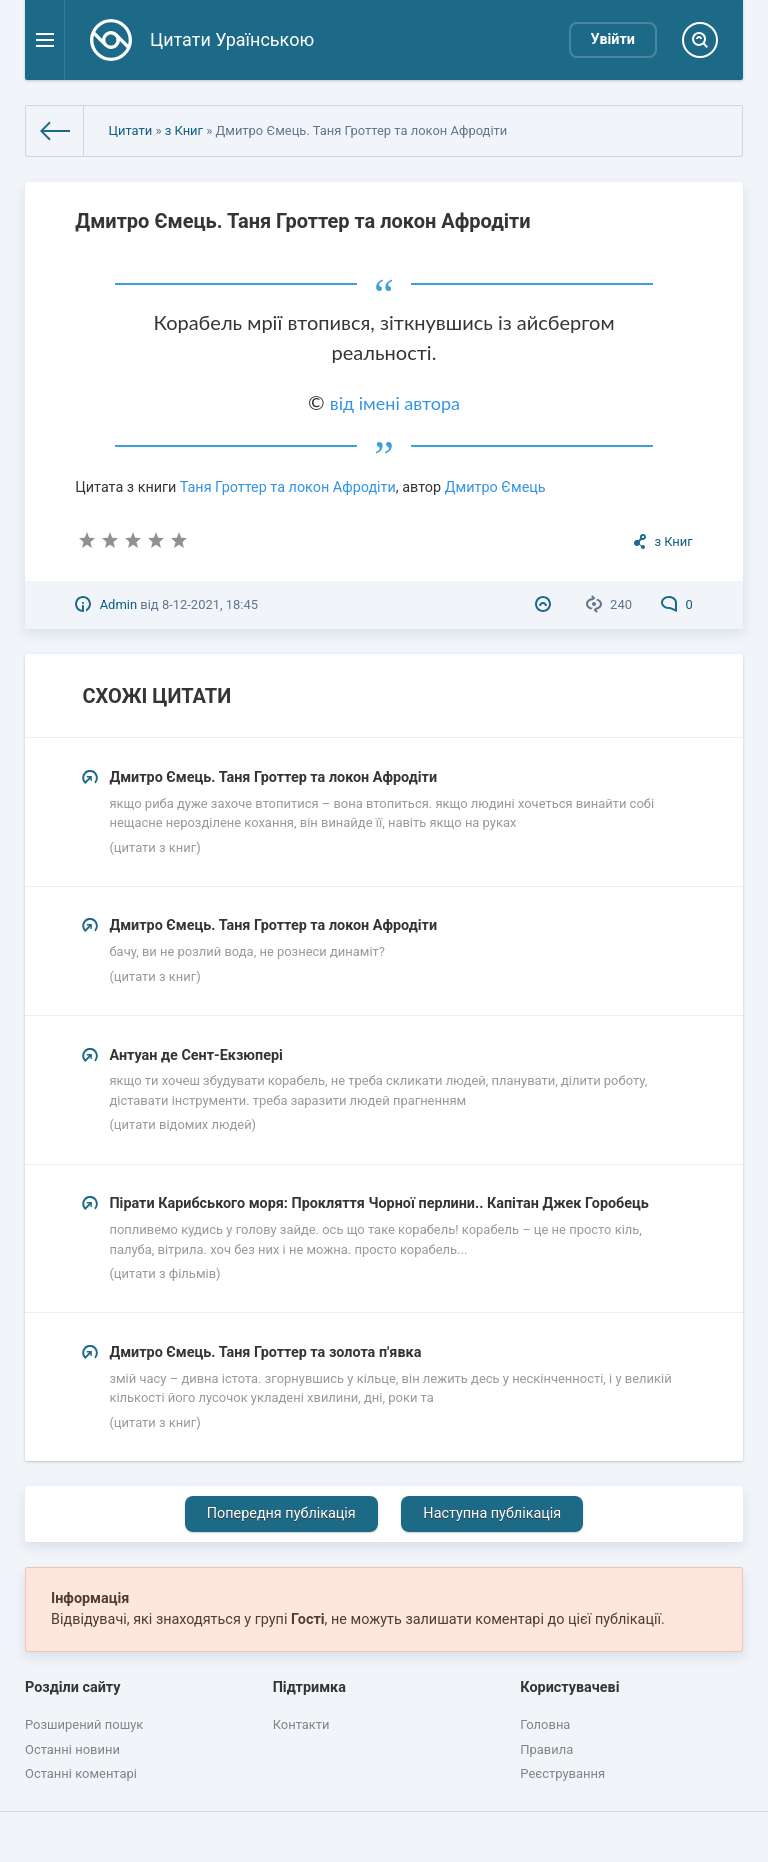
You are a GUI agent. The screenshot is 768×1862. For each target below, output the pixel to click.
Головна (545, 1724)
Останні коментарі (81, 1773)
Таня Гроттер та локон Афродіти (288, 487)
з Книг (184, 130)
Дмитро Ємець (495, 487)
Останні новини (72, 1749)
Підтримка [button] (309, 1687)
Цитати (130, 130)
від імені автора (395, 403)
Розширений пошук (84, 1724)
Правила (546, 1749)
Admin (118, 604)
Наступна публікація (492, 1513)
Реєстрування (562, 1773)
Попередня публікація (281, 1513)
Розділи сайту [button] (73, 1687)
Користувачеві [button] (569, 1687)
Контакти (301, 1724)
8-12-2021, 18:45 (210, 604)
